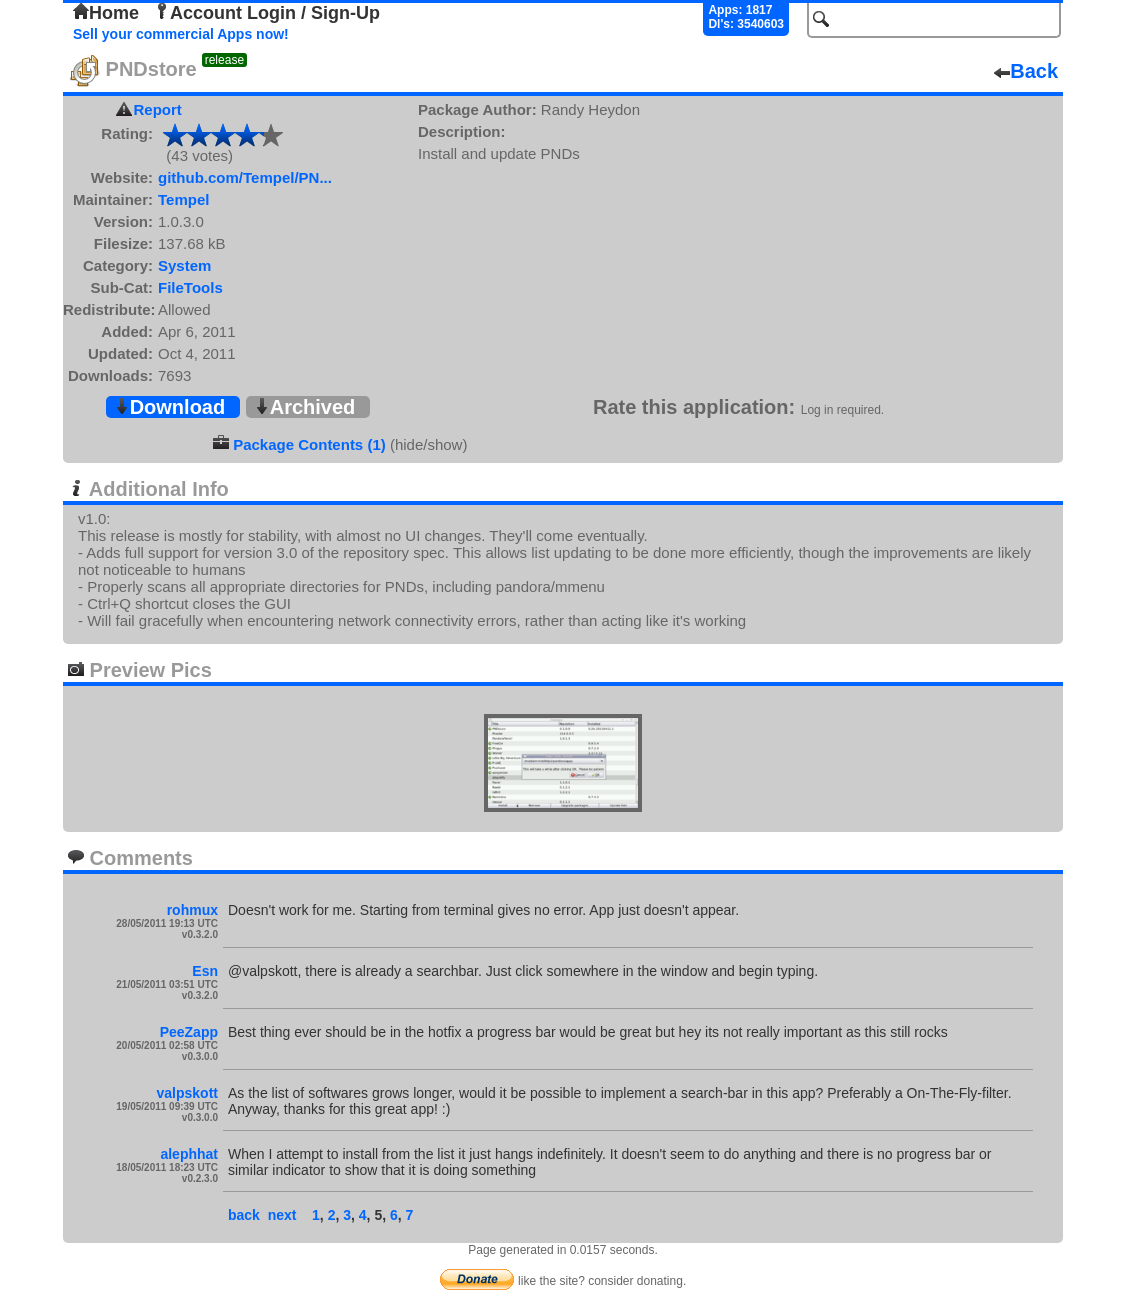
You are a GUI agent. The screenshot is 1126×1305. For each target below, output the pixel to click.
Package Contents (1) (309, 444)
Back (1026, 71)
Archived (305, 407)
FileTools (190, 287)
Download (170, 407)
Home (106, 13)
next (282, 1215)
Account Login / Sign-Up (267, 13)
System (184, 265)
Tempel (183, 199)
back (244, 1215)
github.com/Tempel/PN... (245, 177)
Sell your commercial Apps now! (181, 34)
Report (158, 109)
